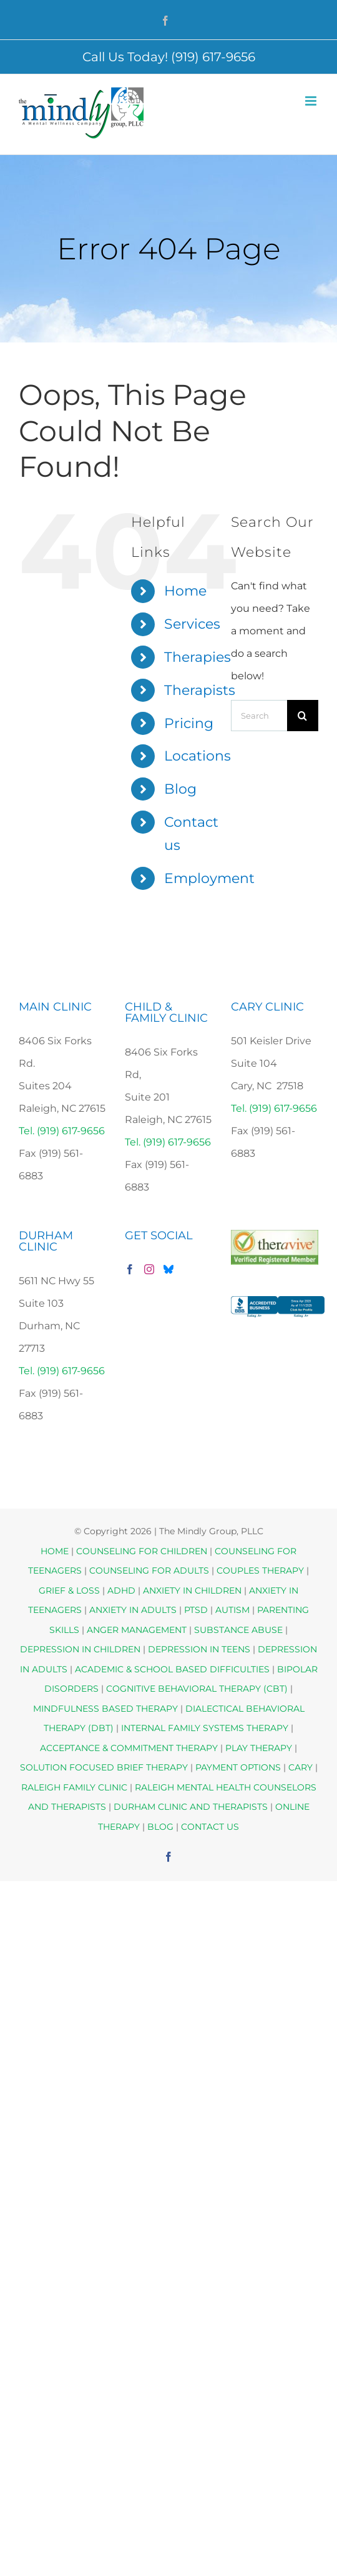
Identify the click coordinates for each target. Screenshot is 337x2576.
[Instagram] (149, 1269)
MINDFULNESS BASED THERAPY (105, 1708)
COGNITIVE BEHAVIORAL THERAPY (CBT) (197, 1688)
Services (192, 624)
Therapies (197, 657)
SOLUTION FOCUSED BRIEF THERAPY (104, 1767)
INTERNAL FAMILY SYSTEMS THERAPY (206, 1728)
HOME (55, 1551)
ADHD (121, 1590)
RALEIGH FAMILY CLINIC (74, 1787)
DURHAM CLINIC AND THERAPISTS (191, 1806)
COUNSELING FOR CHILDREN (141, 1551)
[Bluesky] (168, 1269)
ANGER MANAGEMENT (137, 1629)
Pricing (188, 723)
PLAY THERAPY (258, 1748)
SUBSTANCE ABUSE (238, 1629)
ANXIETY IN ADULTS (133, 1609)
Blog (180, 789)
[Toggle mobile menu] (311, 100)
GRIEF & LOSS (69, 1590)
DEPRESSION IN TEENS (199, 1649)
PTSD (196, 1609)
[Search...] (259, 715)
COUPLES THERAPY (260, 1570)
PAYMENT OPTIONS (239, 1767)
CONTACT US (210, 1826)
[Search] (302, 715)
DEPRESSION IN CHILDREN (80, 1649)
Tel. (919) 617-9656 (62, 1131)
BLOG (160, 1826)
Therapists (199, 690)
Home (185, 590)
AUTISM (232, 1609)
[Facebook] (130, 1269)
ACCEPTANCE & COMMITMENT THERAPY (130, 1748)
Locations (197, 755)
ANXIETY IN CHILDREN (192, 1590)
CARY (300, 1767)
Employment (209, 878)
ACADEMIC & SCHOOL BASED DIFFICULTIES (172, 1669)
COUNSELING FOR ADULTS (149, 1570)
